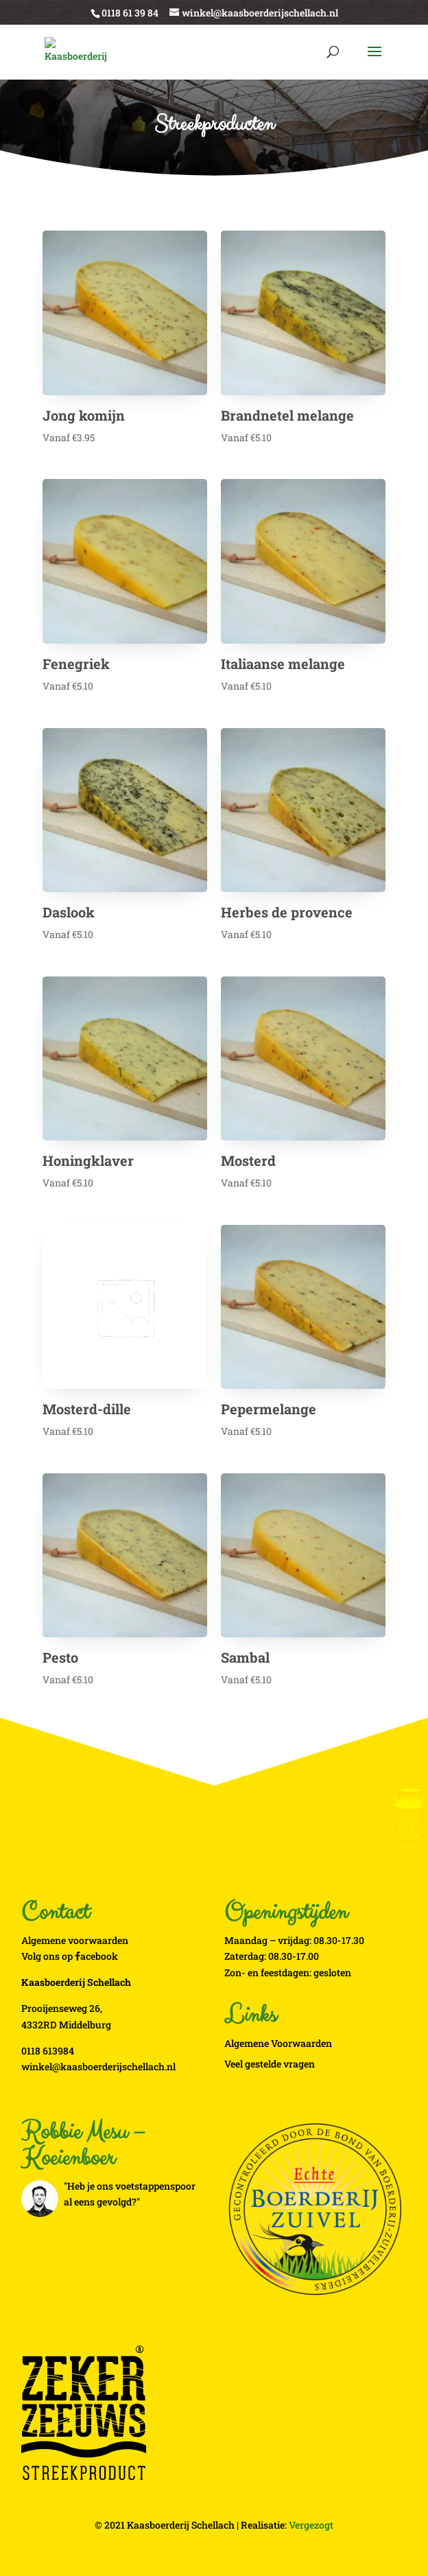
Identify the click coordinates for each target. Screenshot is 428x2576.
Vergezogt (311, 2524)
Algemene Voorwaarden (278, 2043)
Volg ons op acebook (69, 1956)
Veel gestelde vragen (269, 2063)
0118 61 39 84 (130, 12)
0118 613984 (47, 2050)
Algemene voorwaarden (74, 1940)
